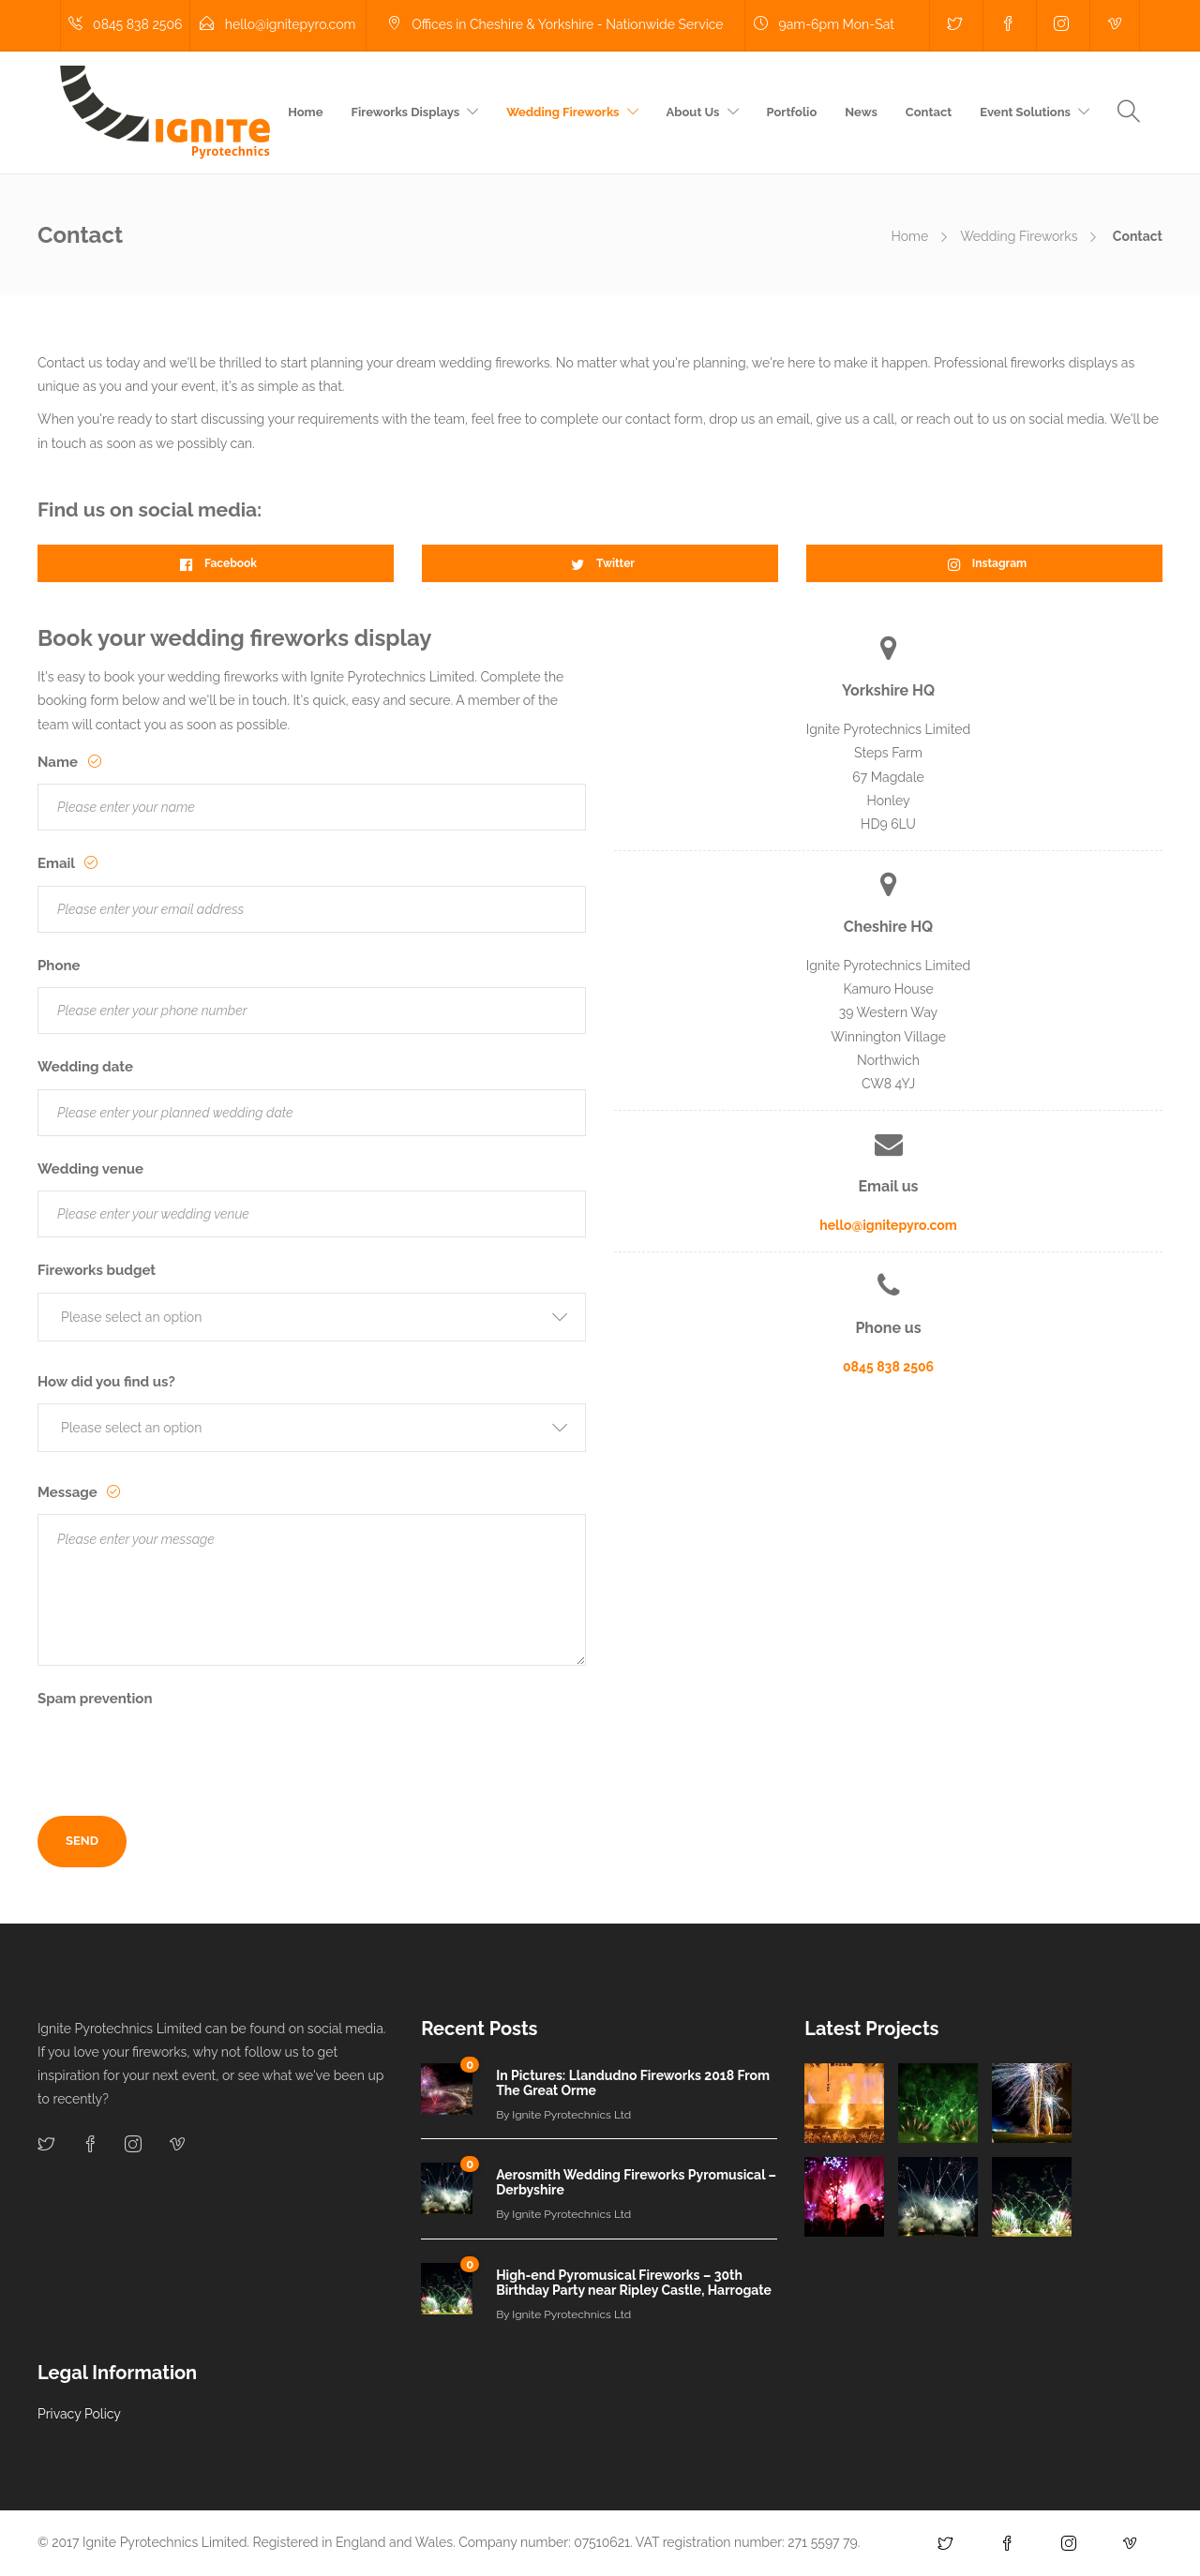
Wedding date (85, 1066)
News (861, 112)
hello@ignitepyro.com (888, 1225)
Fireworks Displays (406, 112)
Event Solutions (1025, 112)
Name (60, 762)
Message (69, 1492)
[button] (312, 1317)
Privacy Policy (79, 2413)
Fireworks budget (97, 1270)
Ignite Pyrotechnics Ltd (571, 2114)
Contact (929, 112)
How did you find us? (106, 1381)
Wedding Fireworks (562, 112)
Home (305, 112)
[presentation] (180, 1757)
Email (58, 863)
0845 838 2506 (888, 1366)
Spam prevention (95, 1698)
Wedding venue (90, 1169)
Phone (59, 965)
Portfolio (792, 112)
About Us (693, 112)
